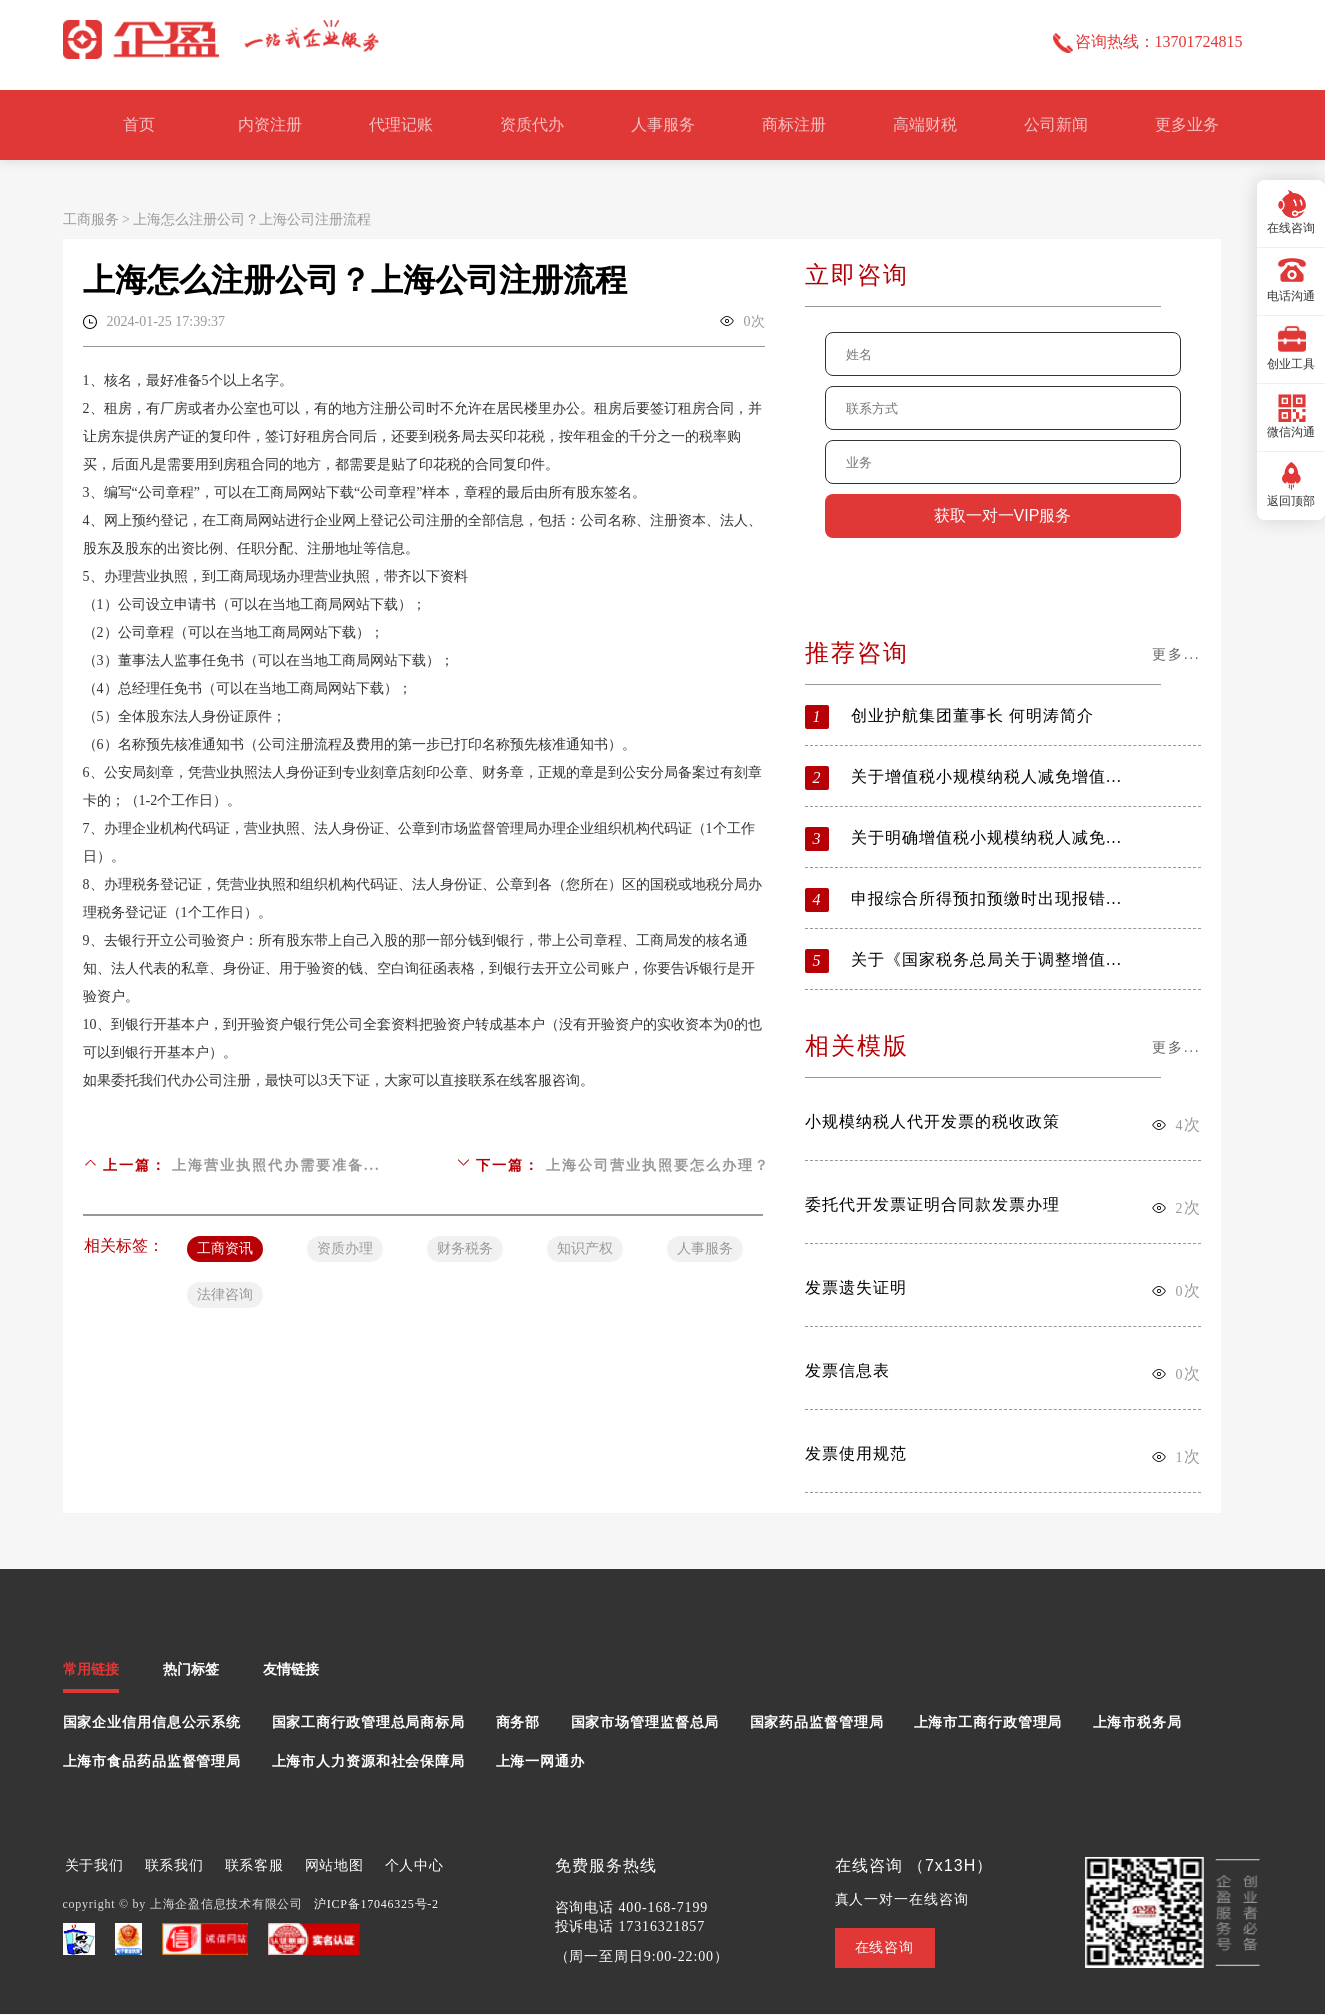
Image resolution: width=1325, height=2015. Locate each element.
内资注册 (270, 124)
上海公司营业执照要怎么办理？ (658, 1165)
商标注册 (794, 124)
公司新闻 (1056, 124)
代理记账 (401, 124)
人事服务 (663, 124)
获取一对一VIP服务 (1003, 515)
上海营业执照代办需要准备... (276, 1165)
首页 (139, 124)
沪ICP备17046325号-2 (376, 1904)
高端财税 (925, 124)
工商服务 (91, 219)
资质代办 (532, 124)
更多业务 (1187, 124)
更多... (1176, 654)
